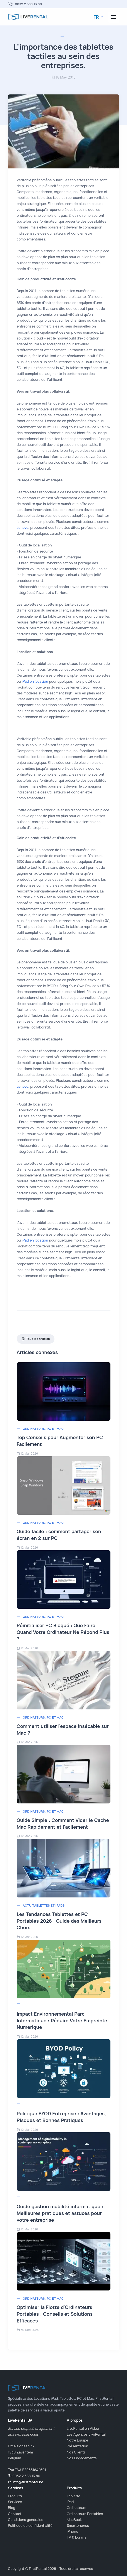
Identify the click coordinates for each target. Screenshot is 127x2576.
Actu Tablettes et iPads (44, 1905)
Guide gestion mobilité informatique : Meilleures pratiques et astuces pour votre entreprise (60, 2213)
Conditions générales (25, 2519)
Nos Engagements (82, 2458)
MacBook (74, 2519)
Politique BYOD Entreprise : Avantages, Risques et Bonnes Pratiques (61, 2117)
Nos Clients (76, 2452)
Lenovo (23, 527)
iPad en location (35, 681)
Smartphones (78, 2525)
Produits (15, 2496)
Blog (11, 2507)
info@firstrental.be (27, 2482)
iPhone (72, 2531)
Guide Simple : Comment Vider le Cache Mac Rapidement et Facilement (63, 1823)
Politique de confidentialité (30, 2525)
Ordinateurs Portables (85, 2513)
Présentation (77, 2446)
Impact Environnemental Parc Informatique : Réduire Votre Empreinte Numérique (62, 2021)
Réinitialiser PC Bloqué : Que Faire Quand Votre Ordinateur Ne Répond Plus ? (63, 1632)
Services (15, 2501)
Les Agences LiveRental (86, 2434)
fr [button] (96, 17)
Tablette (73, 2496)
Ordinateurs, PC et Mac (43, 1429)
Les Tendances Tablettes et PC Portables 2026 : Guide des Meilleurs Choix (59, 1921)
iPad (70, 2501)
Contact (15, 2513)
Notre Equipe (77, 2440)
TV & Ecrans (76, 2537)
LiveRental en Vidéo (83, 2428)
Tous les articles (36, 1339)
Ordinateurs (76, 2507)
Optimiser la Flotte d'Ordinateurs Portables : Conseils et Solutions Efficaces (55, 2314)
